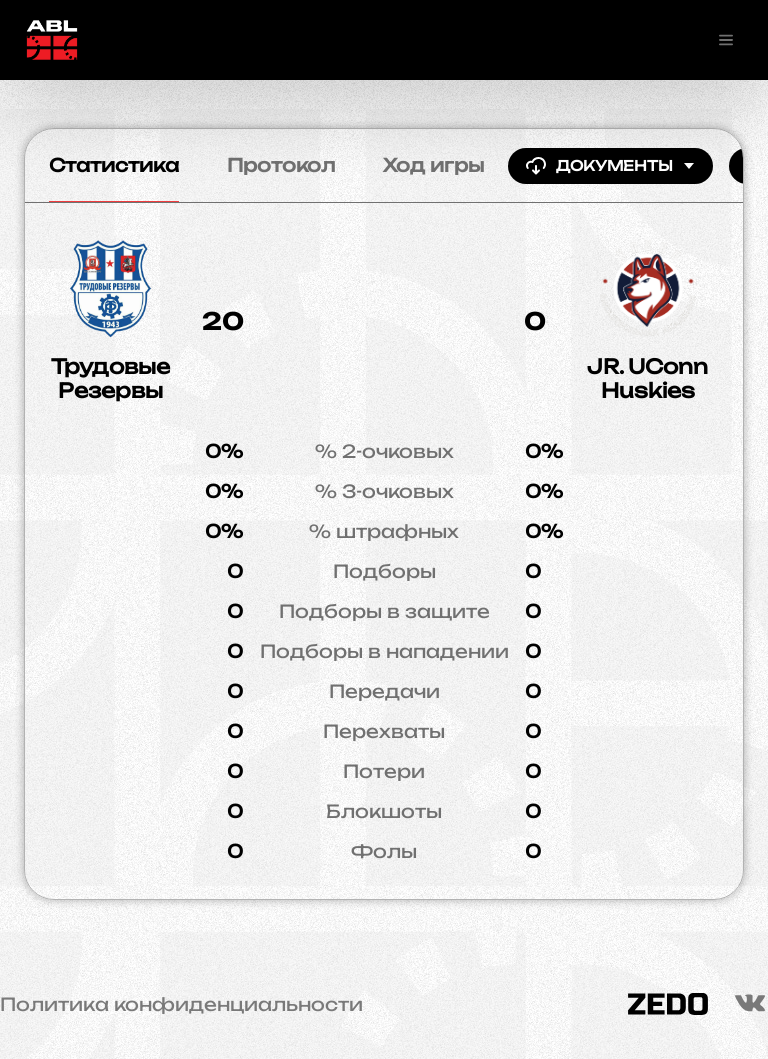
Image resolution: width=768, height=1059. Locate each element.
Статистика (114, 165)
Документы (610, 166)
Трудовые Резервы (110, 378)
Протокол (281, 165)
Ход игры (433, 165)
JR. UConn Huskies (647, 378)
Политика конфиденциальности (181, 1004)
